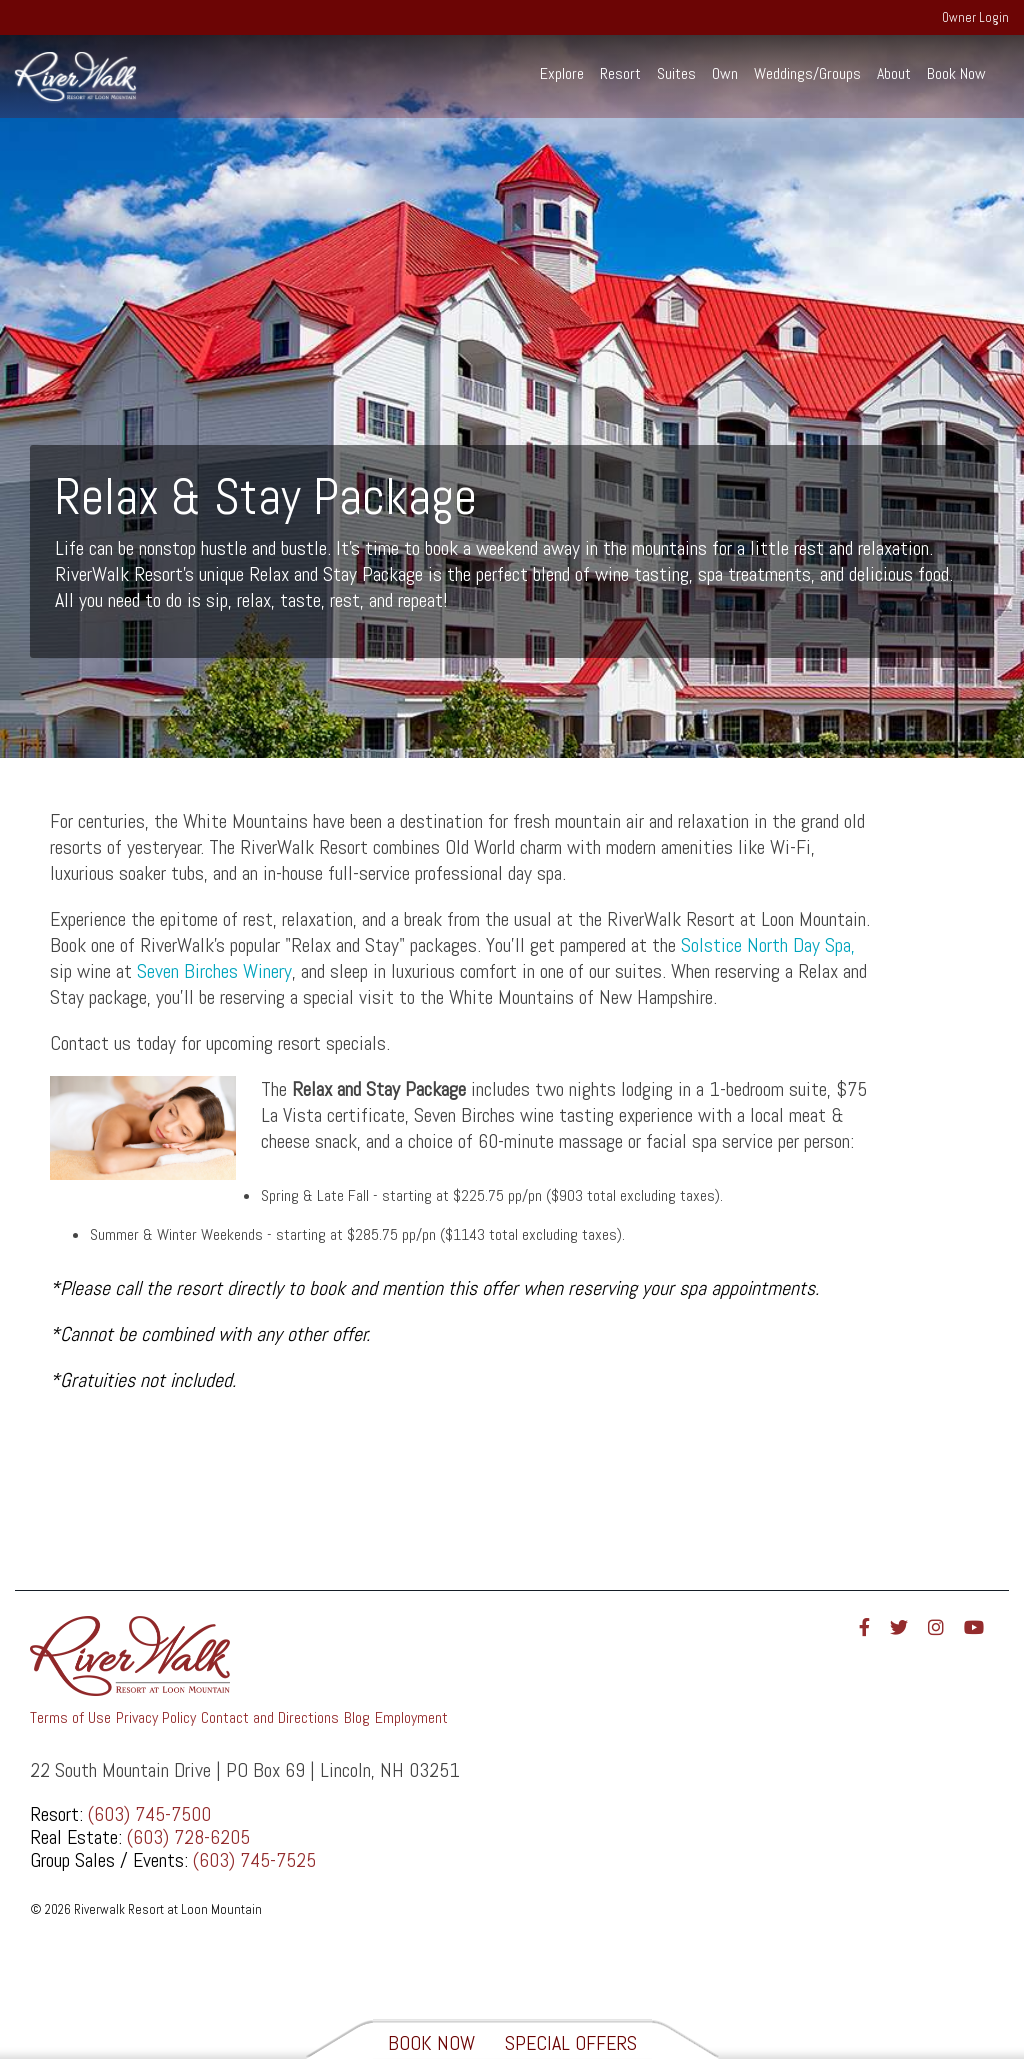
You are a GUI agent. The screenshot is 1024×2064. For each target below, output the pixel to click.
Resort (620, 73)
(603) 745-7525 (254, 1860)
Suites (676, 73)
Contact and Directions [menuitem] (270, 1717)
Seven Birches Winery (214, 971)
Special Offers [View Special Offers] (571, 2043)
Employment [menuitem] (411, 1717)
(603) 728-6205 (188, 1837)
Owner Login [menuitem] (975, 17)
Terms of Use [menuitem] (70, 1717)
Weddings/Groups (807, 73)
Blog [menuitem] (357, 1717)
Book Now (956, 73)
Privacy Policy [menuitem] (156, 1717)
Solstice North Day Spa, (768, 945)
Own (725, 73)
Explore (562, 73)
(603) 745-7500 (149, 1814)
